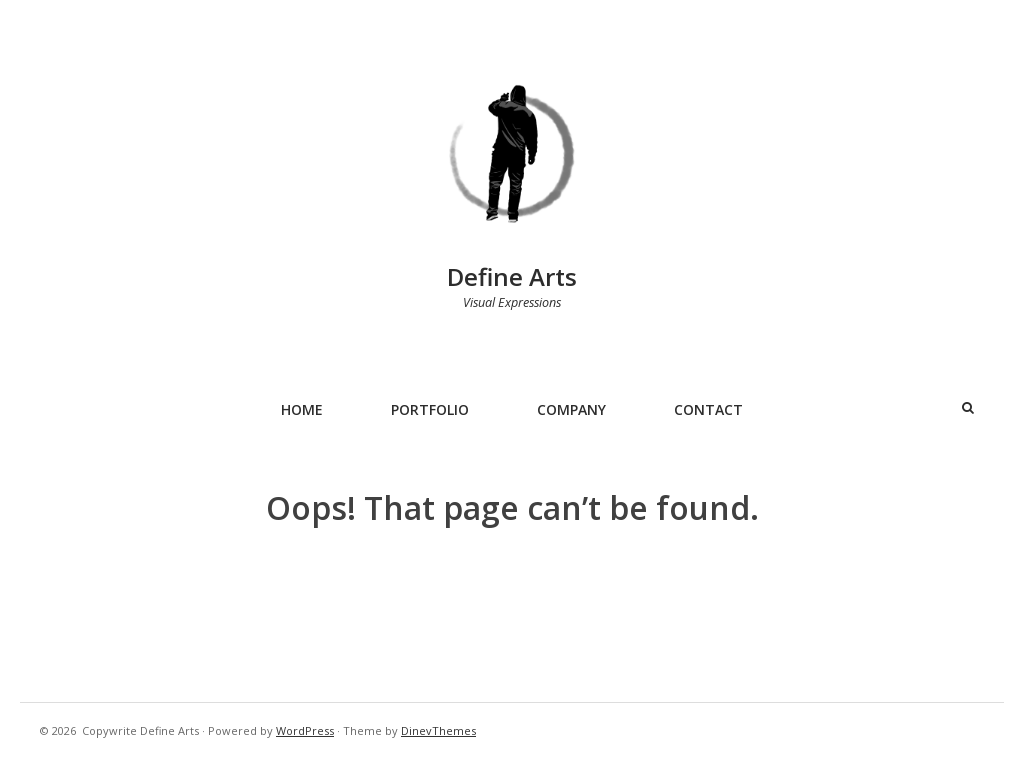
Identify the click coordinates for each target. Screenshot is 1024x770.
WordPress (305, 730)
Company (571, 409)
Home (302, 409)
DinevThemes (438, 730)
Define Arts (512, 276)
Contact (708, 409)
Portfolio (430, 409)
